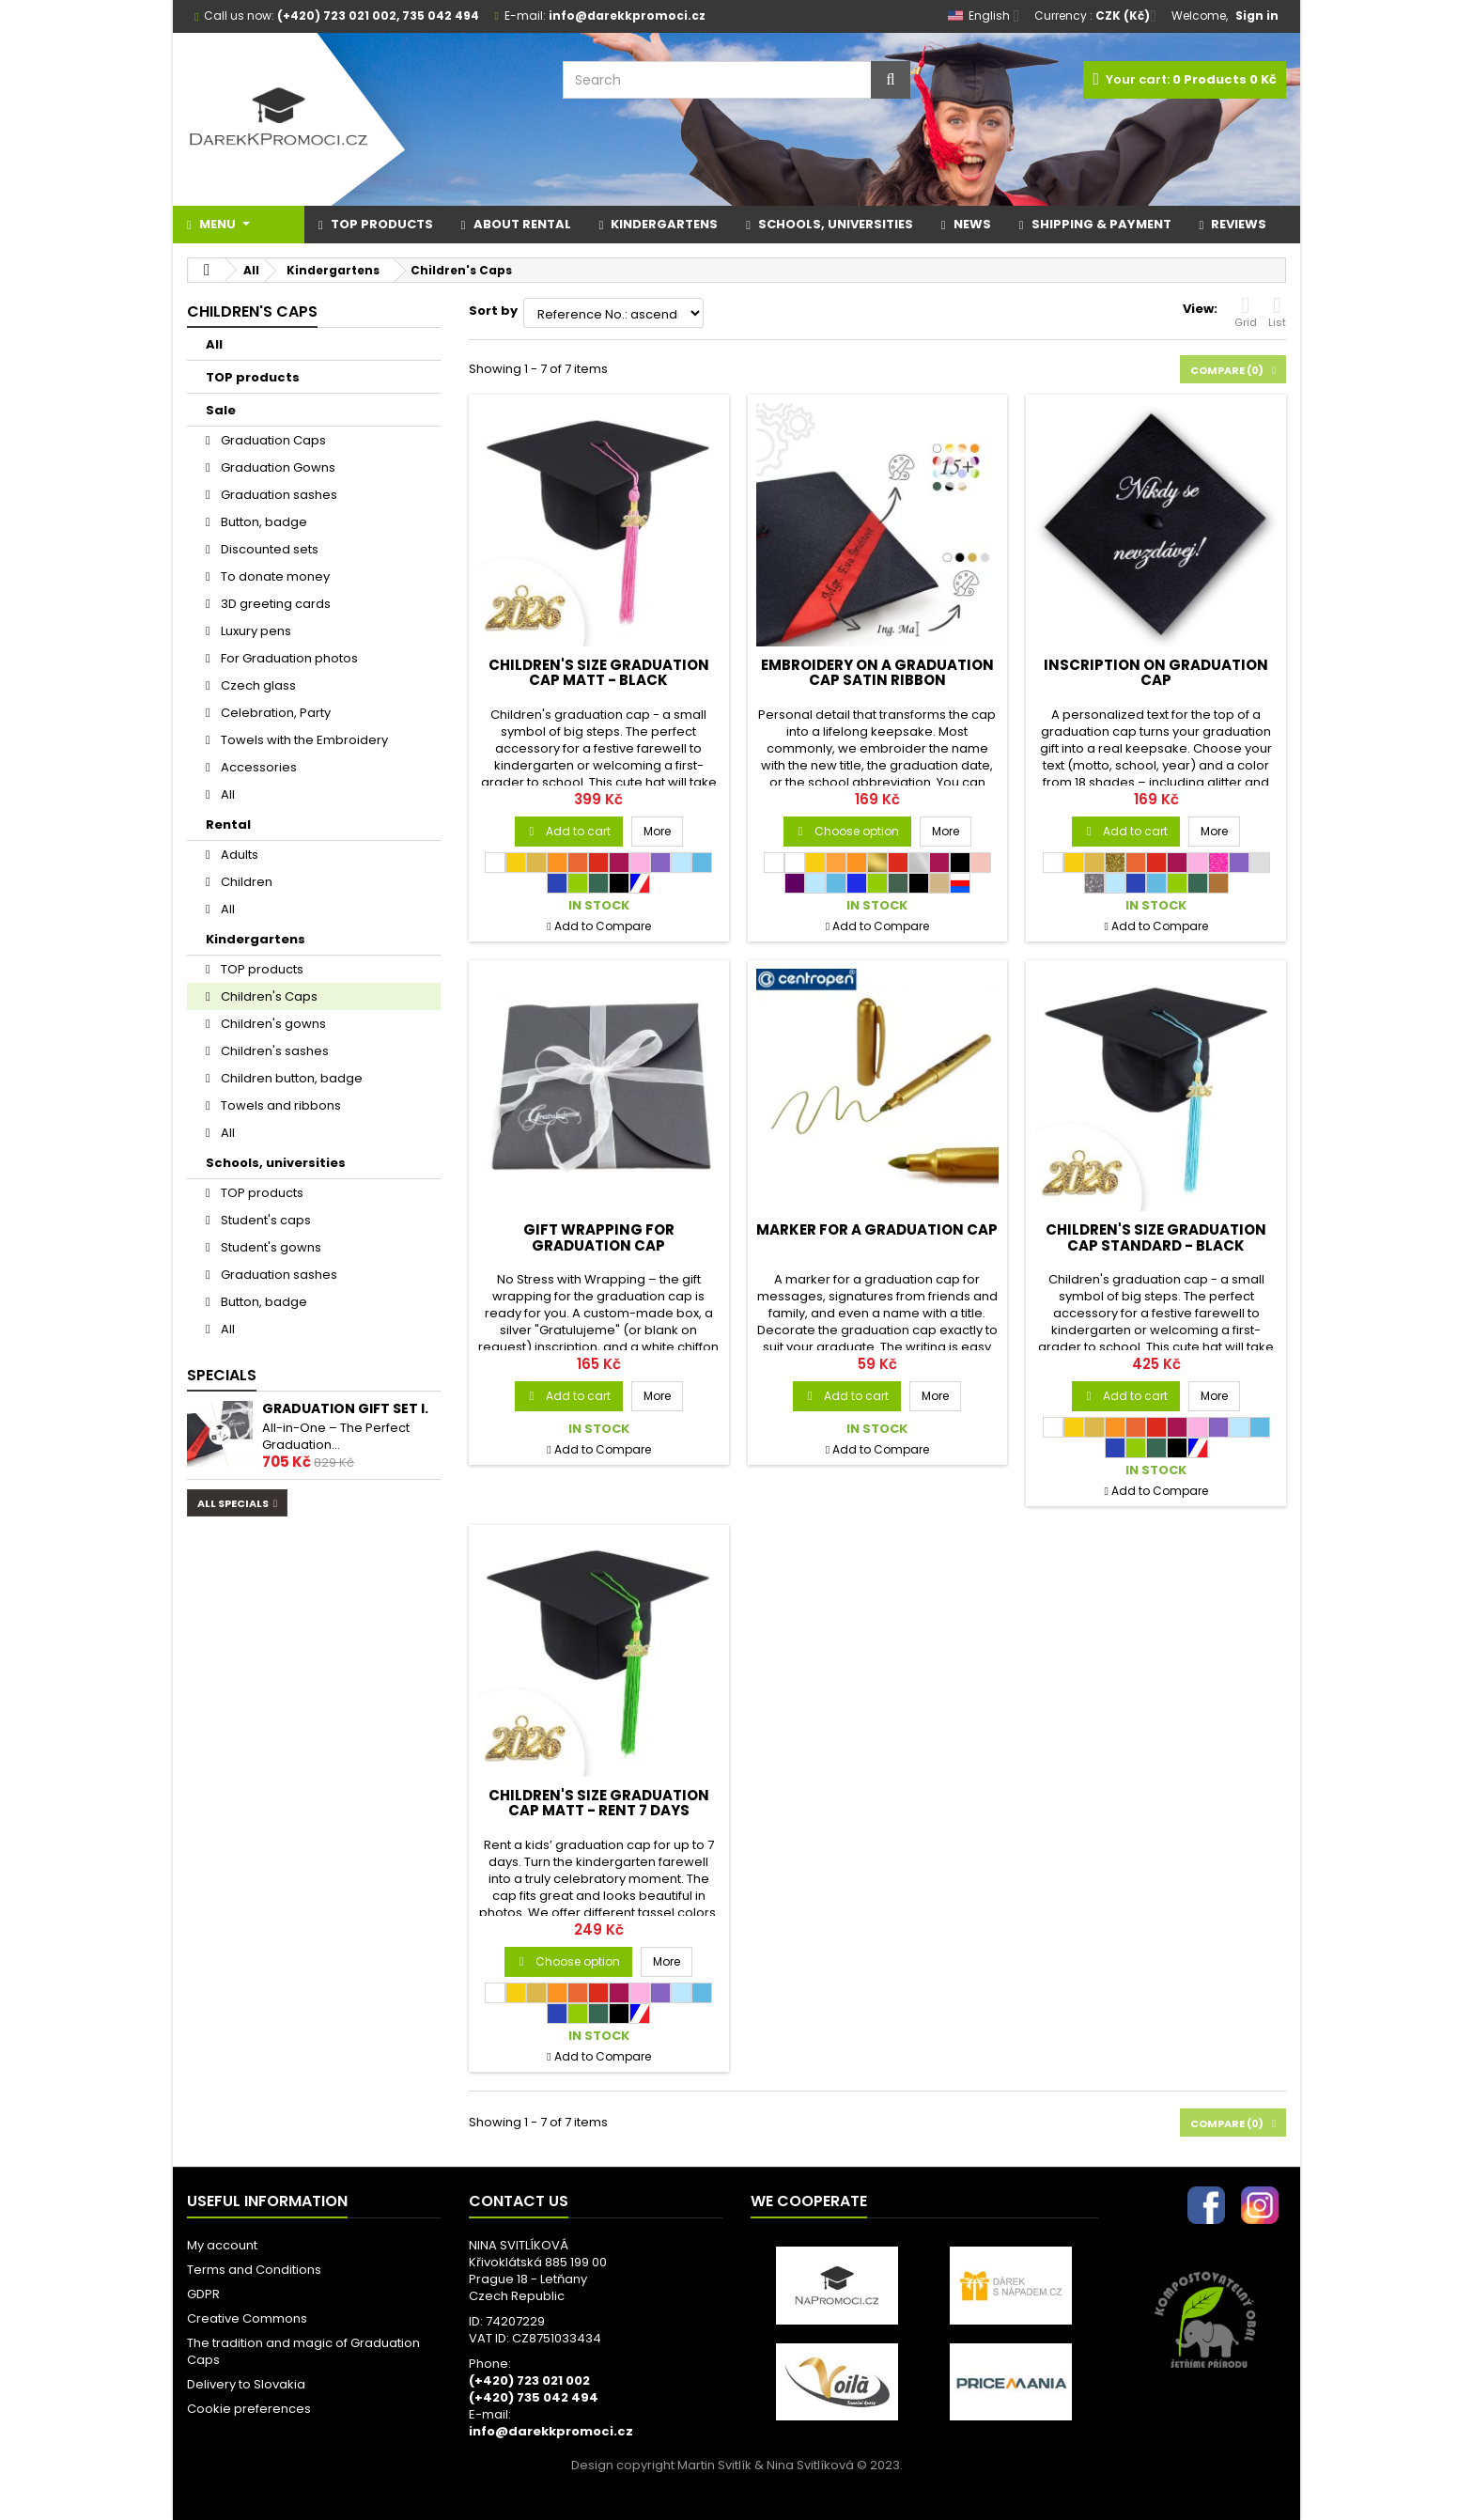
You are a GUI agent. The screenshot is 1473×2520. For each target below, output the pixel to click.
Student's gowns (269, 1247)
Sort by (493, 310)
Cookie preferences (249, 2409)
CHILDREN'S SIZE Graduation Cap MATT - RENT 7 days (598, 1802)
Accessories (257, 767)
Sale (221, 410)
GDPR (203, 2294)
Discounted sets (268, 549)
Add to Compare (602, 926)
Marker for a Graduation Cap (877, 1229)
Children (245, 882)
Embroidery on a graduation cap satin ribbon (877, 672)
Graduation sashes (277, 495)
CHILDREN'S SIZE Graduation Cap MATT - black (598, 672)
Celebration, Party (274, 713)
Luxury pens (254, 631)
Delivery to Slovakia (246, 2384)
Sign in (1257, 15)
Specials (221, 1375)
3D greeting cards (274, 604)
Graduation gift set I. (345, 1408)
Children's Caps (268, 996)
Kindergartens (255, 939)
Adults (238, 854)
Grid (1245, 312)
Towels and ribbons (279, 1105)
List (1277, 312)
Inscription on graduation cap (1156, 672)
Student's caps (264, 1220)
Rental (228, 824)
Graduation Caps (272, 440)
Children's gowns (272, 1024)
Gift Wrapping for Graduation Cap (598, 1237)
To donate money (274, 576)
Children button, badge (290, 1078)
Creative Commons (247, 2318)
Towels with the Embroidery (303, 740)
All (214, 344)
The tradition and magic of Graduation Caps (303, 2351)
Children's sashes (273, 1051)
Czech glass (257, 685)
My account (222, 2245)
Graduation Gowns (276, 467)
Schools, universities (276, 1163)
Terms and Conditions (254, 2270)
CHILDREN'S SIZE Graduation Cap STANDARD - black (1156, 1237)
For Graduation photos (288, 658)
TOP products (253, 377)
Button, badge (262, 522)
